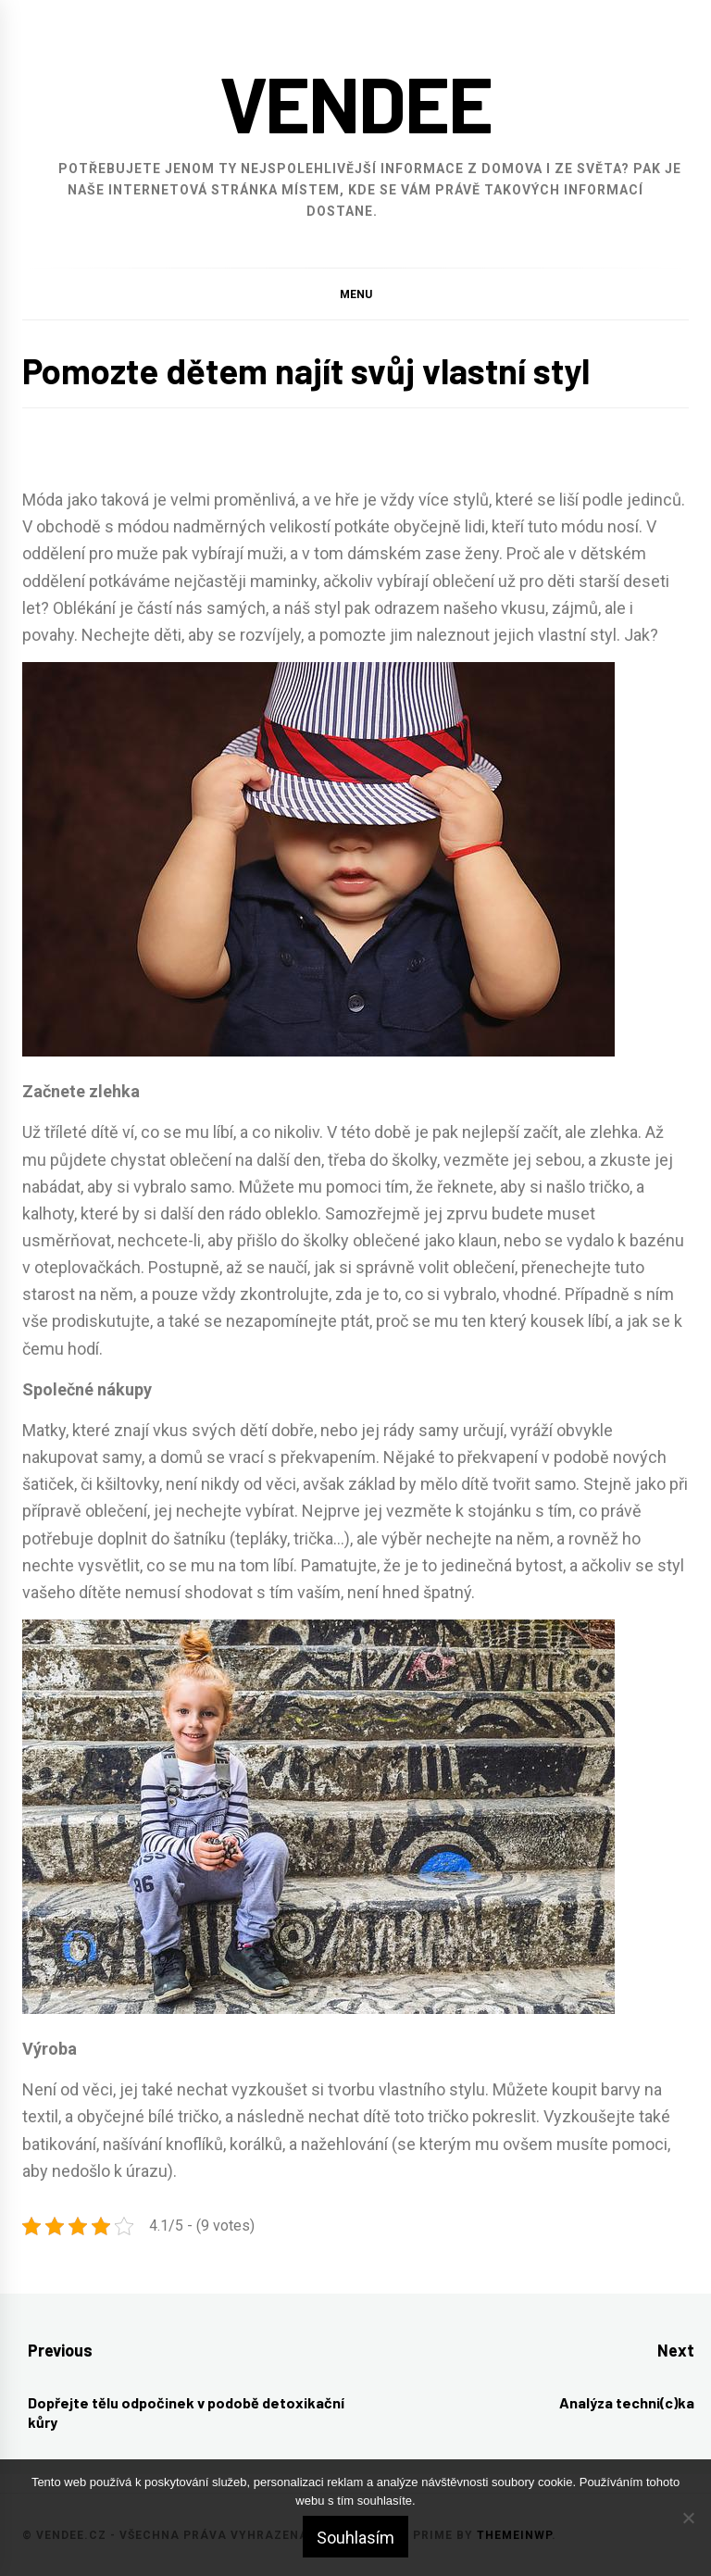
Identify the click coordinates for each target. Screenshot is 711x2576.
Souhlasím (355, 2537)
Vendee (356, 102)
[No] (688, 2517)
